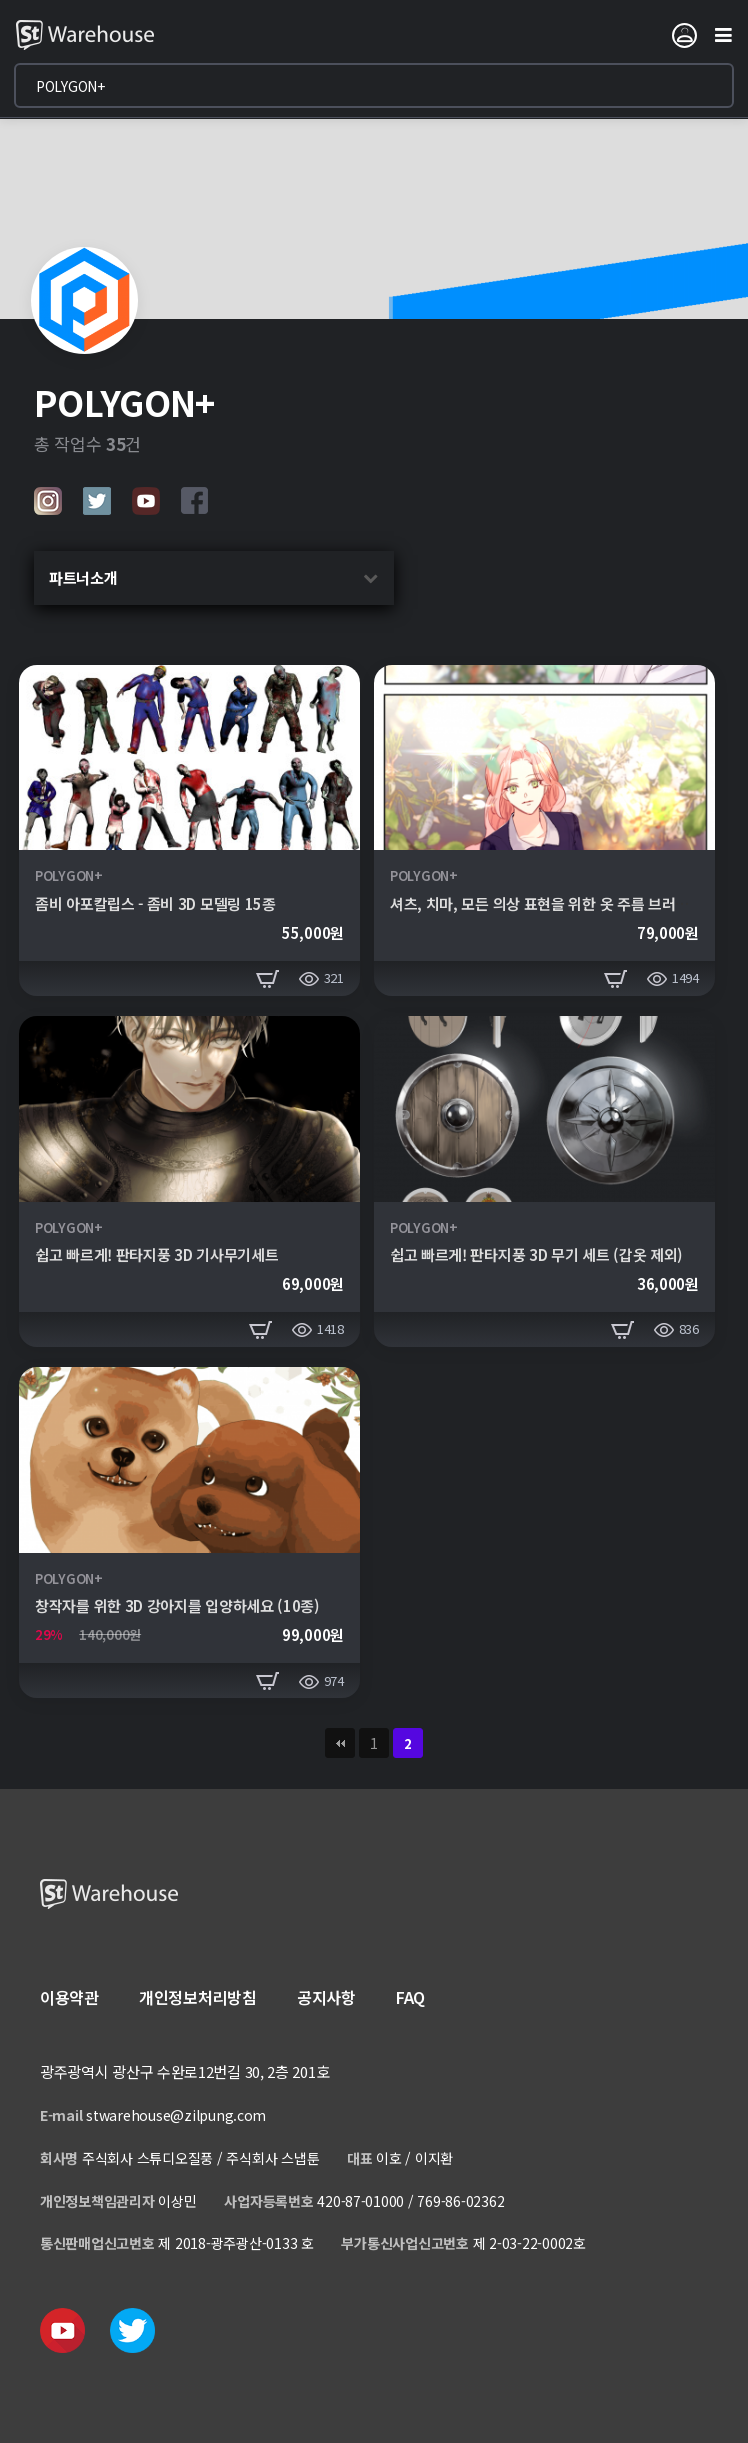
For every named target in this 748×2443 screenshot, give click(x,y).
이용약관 (69, 1997)
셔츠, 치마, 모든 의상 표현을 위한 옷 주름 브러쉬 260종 (561, 903)
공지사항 (326, 1997)
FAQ (410, 1997)
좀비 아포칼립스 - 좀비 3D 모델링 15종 (155, 903)
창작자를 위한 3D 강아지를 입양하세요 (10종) (177, 1605)
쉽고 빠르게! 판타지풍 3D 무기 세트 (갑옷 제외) (536, 1254)
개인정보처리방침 (198, 1997)
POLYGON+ (69, 875)
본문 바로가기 (0, 0)
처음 (340, 1743)
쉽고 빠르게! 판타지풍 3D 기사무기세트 (156, 1254)
